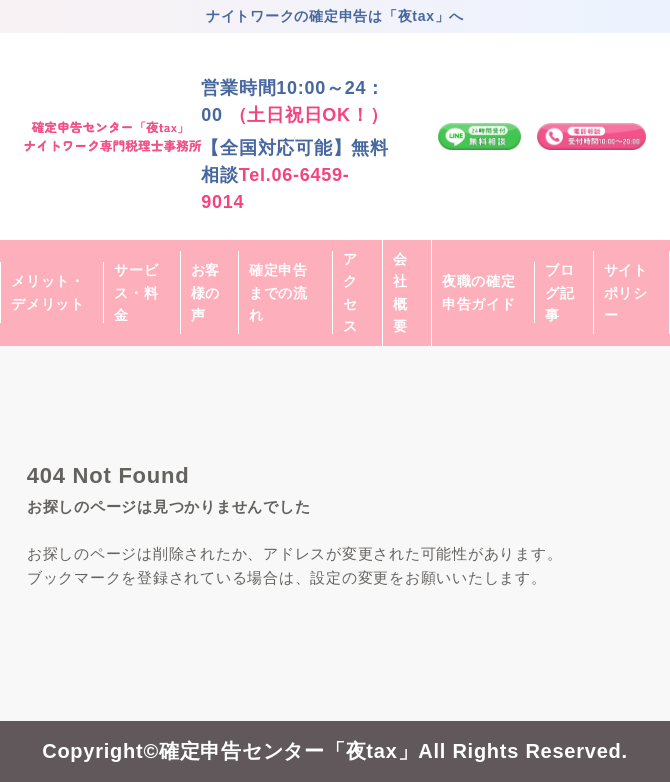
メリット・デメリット (48, 292)
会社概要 (400, 292)
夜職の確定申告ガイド (479, 292)
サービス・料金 (136, 292)
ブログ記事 (560, 292)
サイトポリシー (626, 292)
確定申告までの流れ (278, 292)
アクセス (350, 292)
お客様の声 (206, 292)
